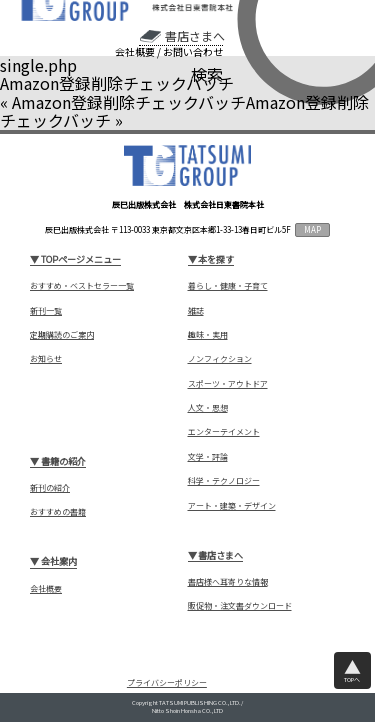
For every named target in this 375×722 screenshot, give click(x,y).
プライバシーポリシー (167, 682)
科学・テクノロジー (224, 481)
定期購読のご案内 (62, 335)
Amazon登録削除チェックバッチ (129, 102)
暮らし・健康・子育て (228, 286)
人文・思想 (208, 408)
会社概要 (135, 52)
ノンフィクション (220, 359)
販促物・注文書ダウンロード (240, 606)
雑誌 (196, 311)
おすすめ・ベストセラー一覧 (82, 286)
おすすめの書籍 (58, 512)
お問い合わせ (193, 52)
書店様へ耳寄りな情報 (228, 582)
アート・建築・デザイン (232, 506)
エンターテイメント (224, 432)
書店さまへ (195, 36)
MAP (312, 229)
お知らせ (46, 359)
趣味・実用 (208, 335)
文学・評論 (208, 457)
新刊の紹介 (50, 488)
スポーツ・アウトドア (228, 384)
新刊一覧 (46, 311)
